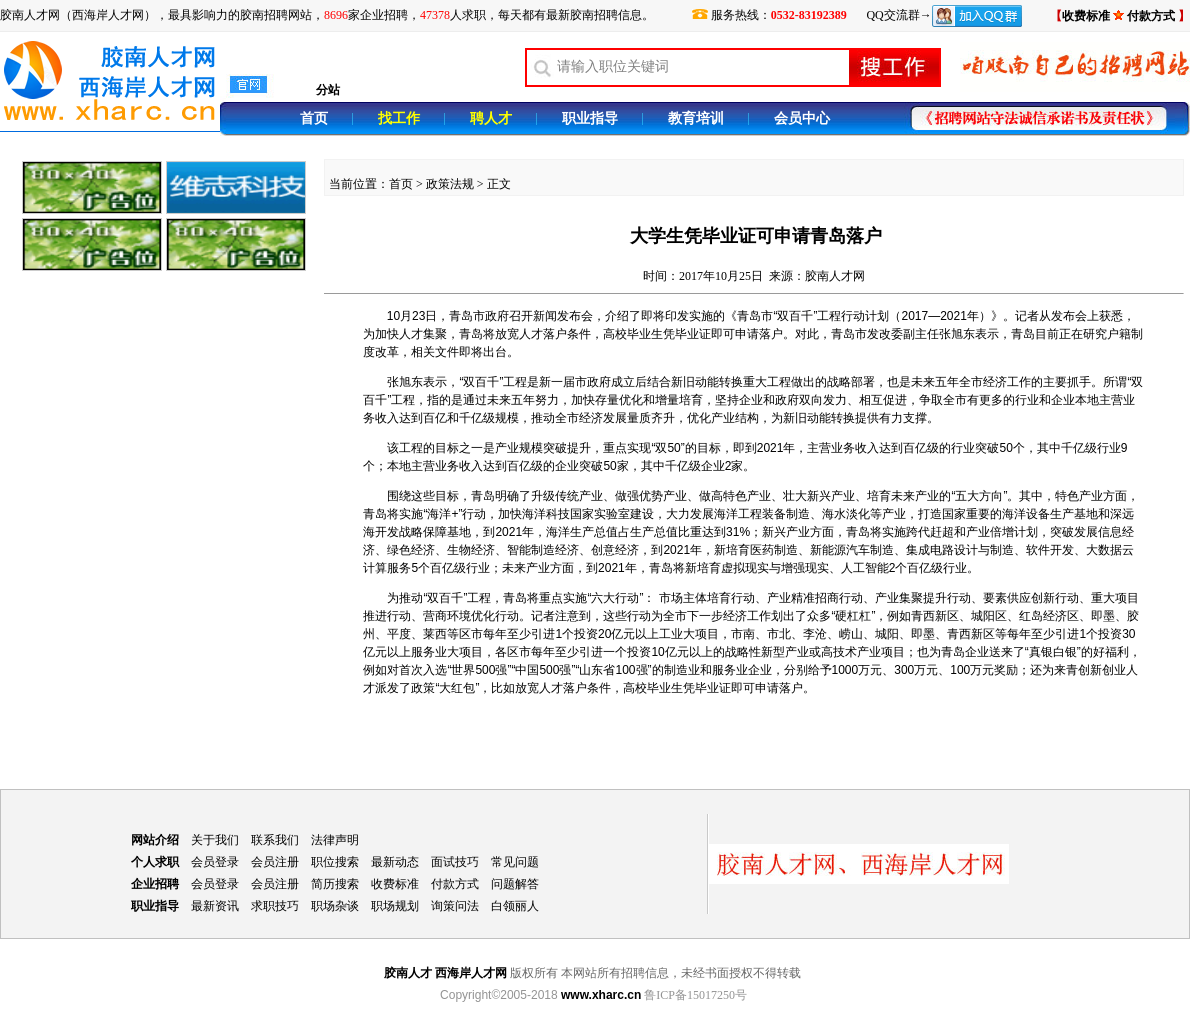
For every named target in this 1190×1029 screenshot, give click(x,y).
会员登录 (215, 862)
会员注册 (275, 862)
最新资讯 (215, 906)
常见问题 (515, 862)
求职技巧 (275, 906)
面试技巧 (455, 862)
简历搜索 (335, 884)
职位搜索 (335, 862)
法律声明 (335, 840)
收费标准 (1086, 16)
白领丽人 (515, 906)
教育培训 (696, 118)
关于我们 (215, 840)
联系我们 (275, 840)
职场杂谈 (335, 906)
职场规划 (395, 906)
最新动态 (395, 862)
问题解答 (515, 884)
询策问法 (455, 906)
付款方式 (455, 884)
